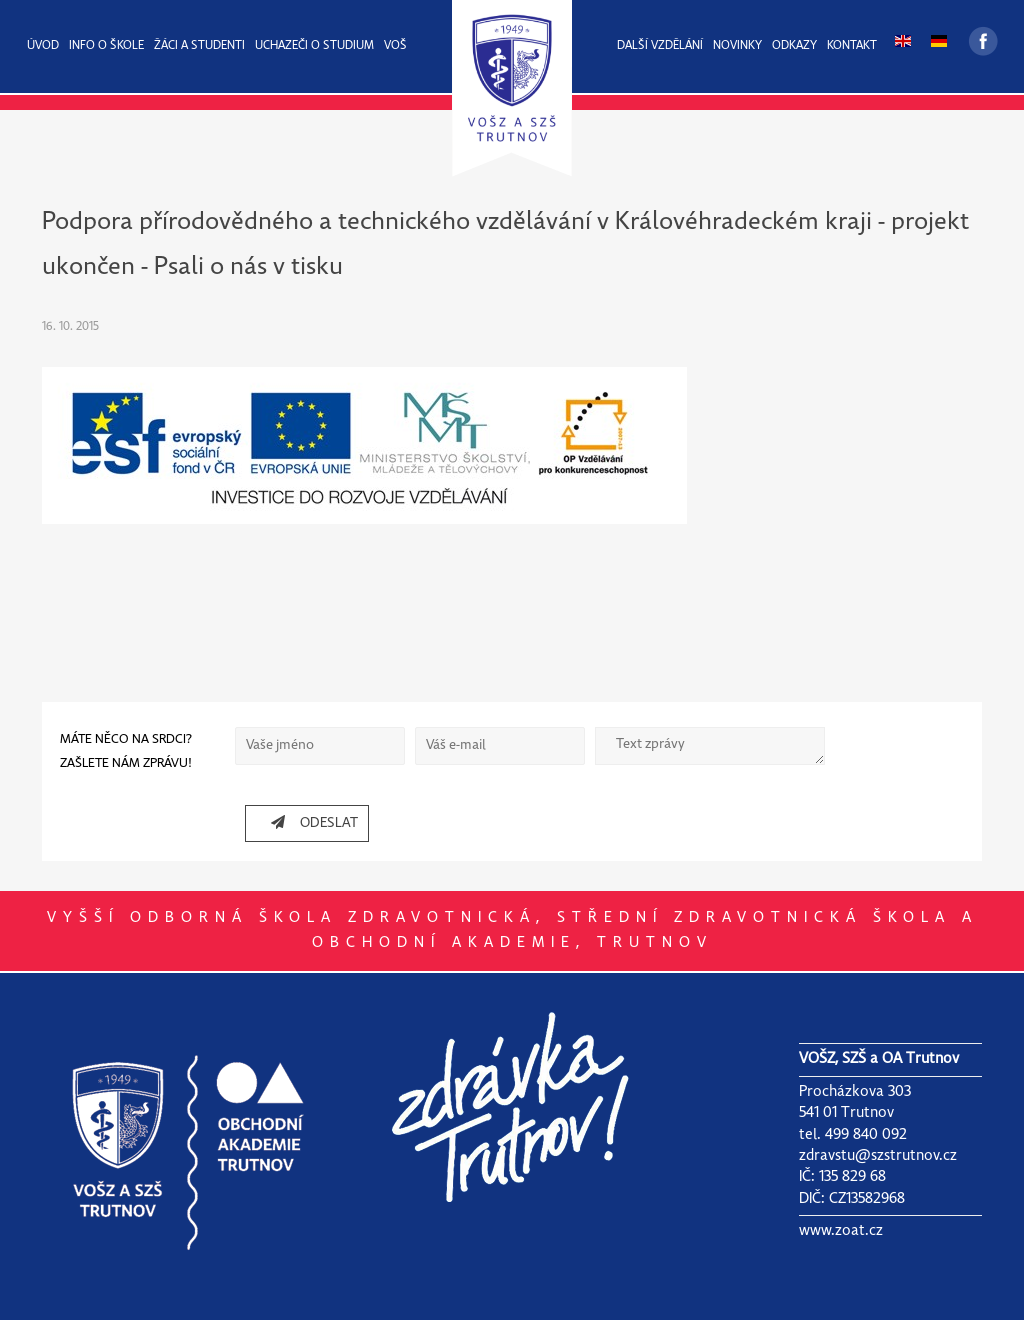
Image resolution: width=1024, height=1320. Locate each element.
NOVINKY (737, 46)
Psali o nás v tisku (248, 267)
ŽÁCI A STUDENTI (199, 46)
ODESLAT (307, 822)
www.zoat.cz (841, 1231)
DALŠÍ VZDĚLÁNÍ (660, 46)
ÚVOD (43, 46)
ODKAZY (794, 46)
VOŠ (395, 46)
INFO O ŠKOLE (106, 46)
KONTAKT (852, 46)
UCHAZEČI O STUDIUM (314, 46)
